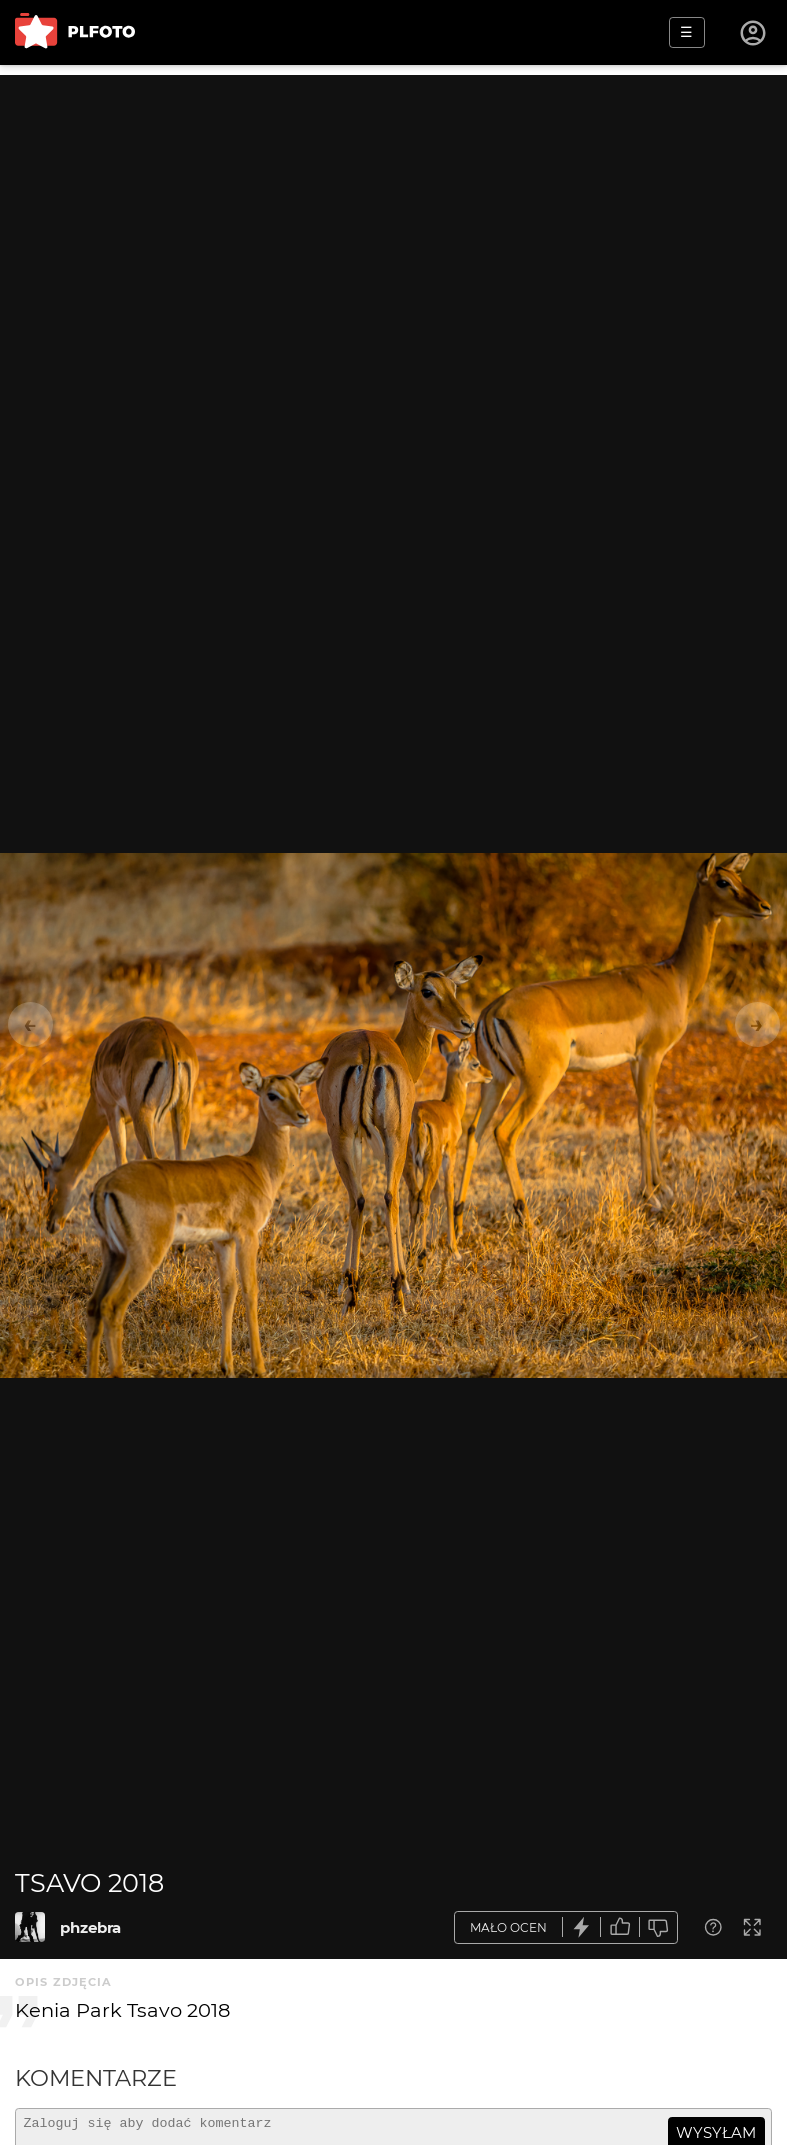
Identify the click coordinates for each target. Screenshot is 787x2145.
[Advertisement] (393, 215)
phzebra (90, 1927)
